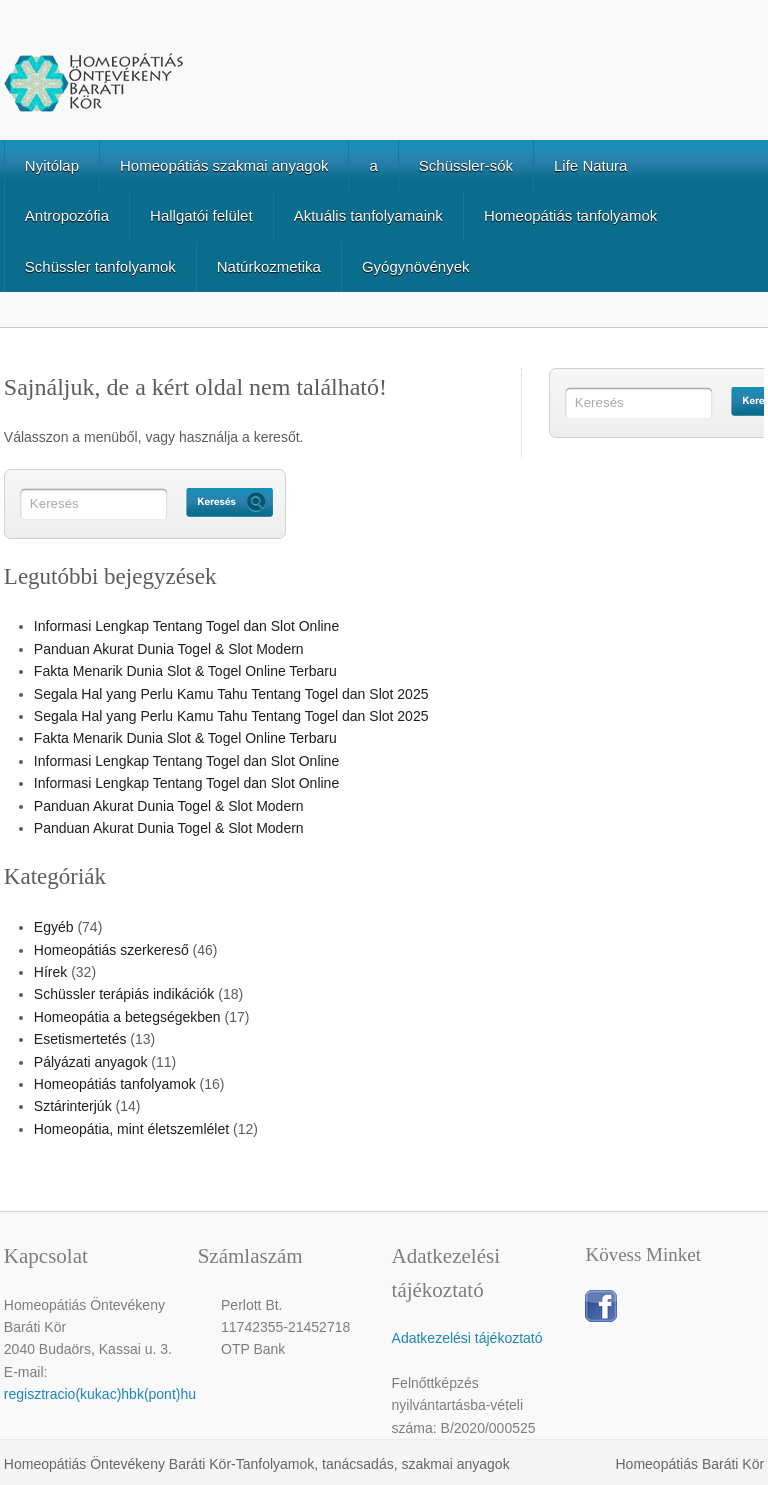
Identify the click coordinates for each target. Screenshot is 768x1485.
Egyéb (54, 927)
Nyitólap (52, 165)
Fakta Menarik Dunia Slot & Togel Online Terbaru (185, 671)
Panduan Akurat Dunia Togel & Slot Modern (169, 649)
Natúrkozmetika (269, 266)
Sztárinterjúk (73, 1106)
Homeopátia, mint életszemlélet (131, 1129)
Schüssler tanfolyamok (100, 266)
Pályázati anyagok (91, 1062)
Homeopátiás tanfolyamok (570, 215)
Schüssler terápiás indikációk (124, 994)
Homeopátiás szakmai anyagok (224, 165)
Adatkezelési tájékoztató (467, 1338)
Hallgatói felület (201, 215)
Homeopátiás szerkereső (111, 950)
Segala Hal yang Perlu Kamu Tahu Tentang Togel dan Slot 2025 (231, 694)
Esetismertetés (80, 1039)
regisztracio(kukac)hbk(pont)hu (100, 1394)
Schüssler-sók (466, 165)
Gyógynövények (416, 266)
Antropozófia (67, 215)
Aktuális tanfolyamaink (368, 215)
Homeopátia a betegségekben (127, 1017)
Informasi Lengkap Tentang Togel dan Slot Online (186, 626)
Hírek (50, 972)
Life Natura (590, 165)
